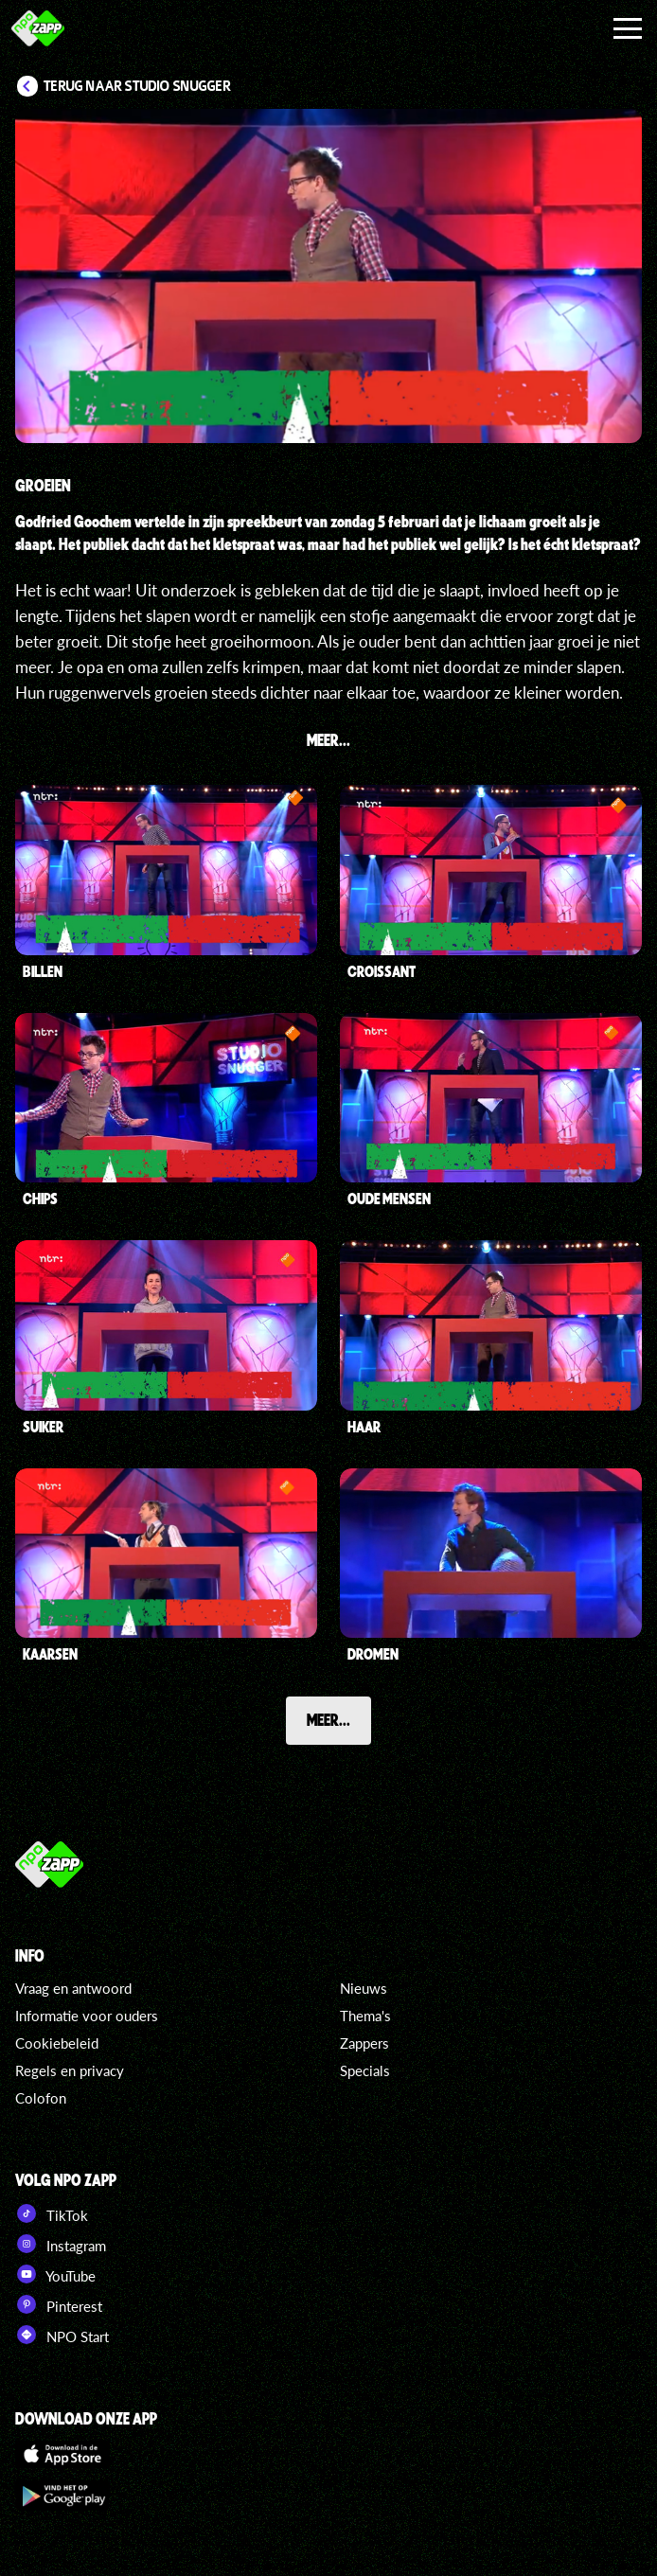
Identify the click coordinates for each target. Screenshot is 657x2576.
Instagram (60, 2243)
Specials (365, 2070)
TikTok (51, 2213)
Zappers (364, 2043)
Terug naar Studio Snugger (137, 86)
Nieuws (363, 1988)
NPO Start (62, 2334)
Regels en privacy (69, 2070)
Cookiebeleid (56, 2043)
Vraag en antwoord (73, 1988)
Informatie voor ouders (86, 2015)
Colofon (40, 2097)
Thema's (365, 2015)
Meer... (328, 1719)
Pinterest (58, 2304)
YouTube (55, 2274)
